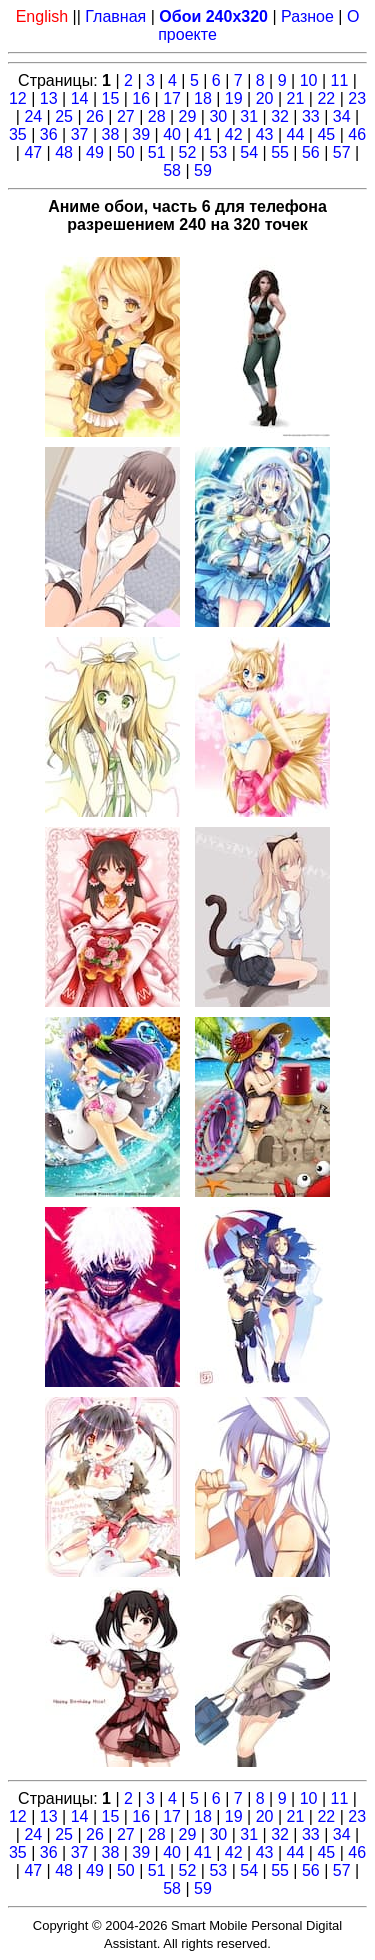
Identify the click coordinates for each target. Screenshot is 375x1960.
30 (218, 116)
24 (33, 116)
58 (172, 170)
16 (141, 98)
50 (126, 152)
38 (110, 134)
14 (80, 98)
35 (18, 134)
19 (234, 98)
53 (218, 152)
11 (340, 80)
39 (141, 134)
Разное (307, 16)
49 (95, 152)
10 (309, 80)
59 (203, 170)
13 (49, 98)
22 (326, 98)
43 (265, 134)
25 (64, 116)
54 (249, 152)
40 (172, 134)
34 (342, 116)
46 (357, 134)
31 (249, 116)
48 (64, 152)
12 (18, 98)
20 (265, 98)
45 (326, 134)
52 (188, 152)
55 (280, 152)
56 (311, 152)
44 (296, 134)
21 (296, 98)
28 (157, 116)
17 (172, 98)
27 (126, 116)
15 (110, 98)
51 (157, 152)
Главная (115, 16)
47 (33, 152)
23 (357, 98)
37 (80, 134)
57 (342, 152)
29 (188, 116)
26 (95, 116)
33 (311, 116)
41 (203, 134)
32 (280, 116)
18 (203, 98)
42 (234, 134)
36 (49, 134)
